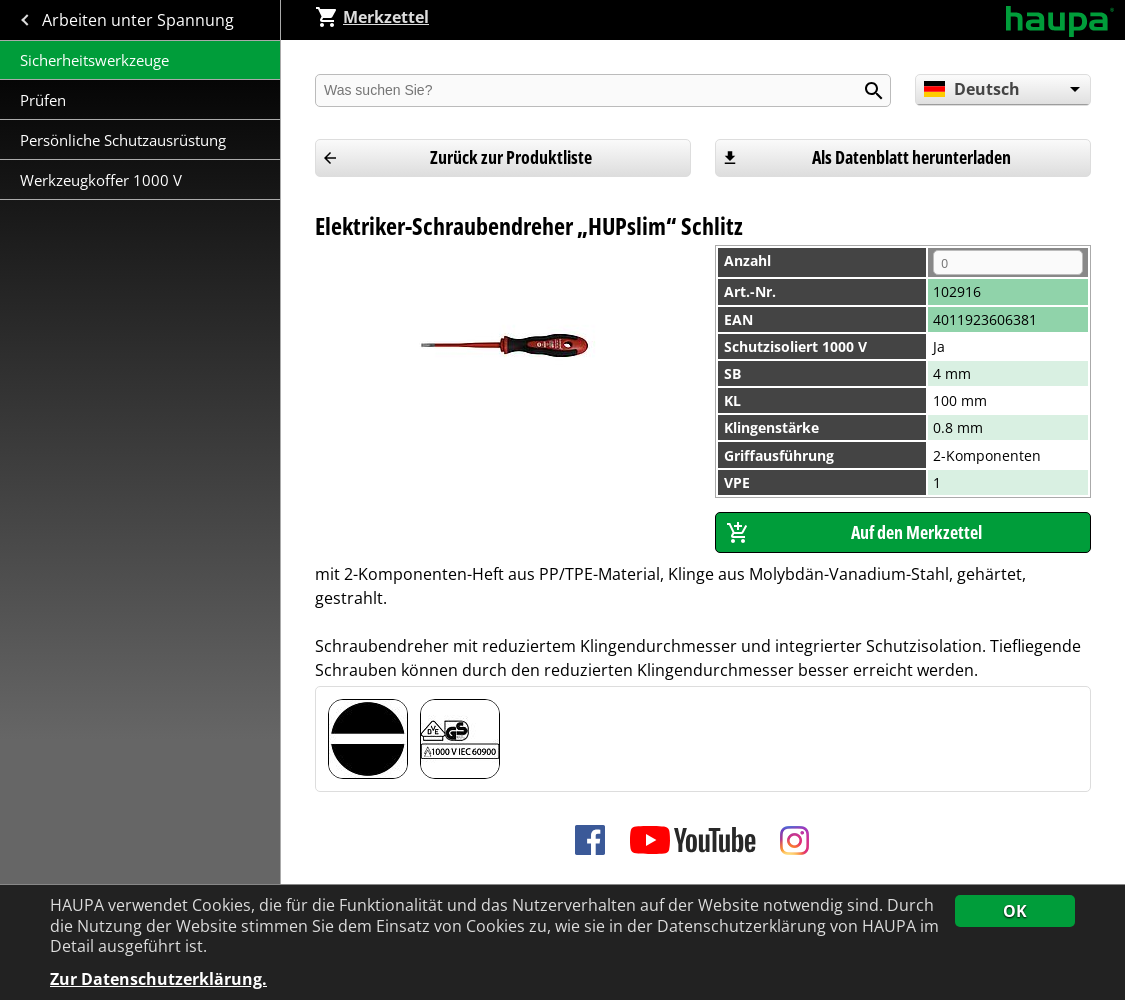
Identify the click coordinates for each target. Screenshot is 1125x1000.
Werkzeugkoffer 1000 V (101, 180)
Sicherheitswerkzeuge (94, 60)
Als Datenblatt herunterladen (911, 157)
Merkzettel (372, 17)
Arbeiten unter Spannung (140, 20)
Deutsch (971, 89)
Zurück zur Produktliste (511, 157)
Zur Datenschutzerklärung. (158, 979)
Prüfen (45, 100)
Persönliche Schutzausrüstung (123, 140)
